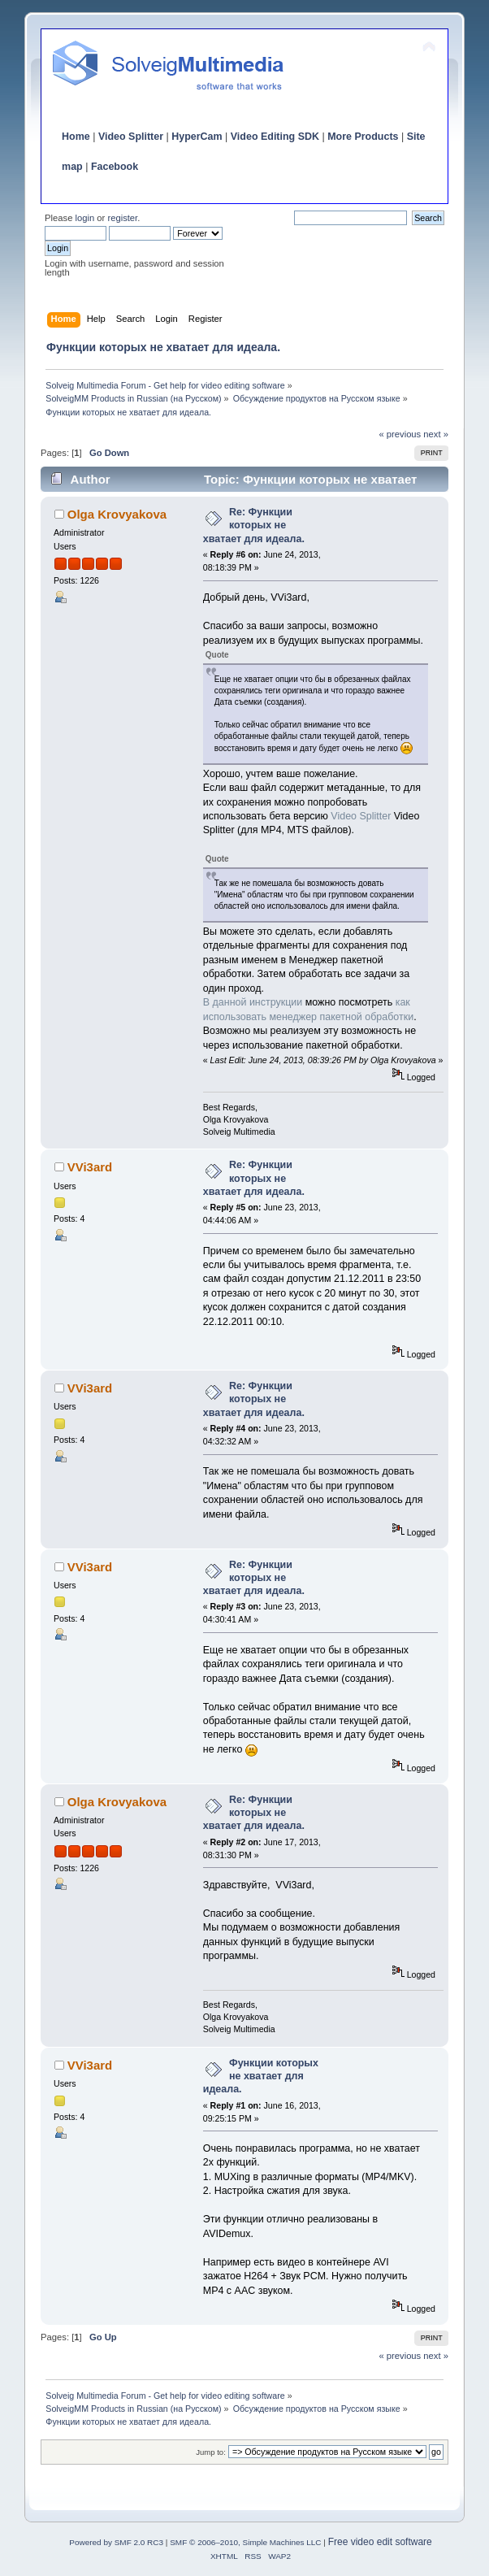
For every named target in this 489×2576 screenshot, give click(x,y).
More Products (362, 136)
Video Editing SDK (275, 136)
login (85, 218)
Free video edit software (380, 2542)
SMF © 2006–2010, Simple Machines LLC (245, 2542)
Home (76, 136)
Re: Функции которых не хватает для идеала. (254, 525)
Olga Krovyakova (117, 514)
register (122, 218)
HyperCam (196, 136)
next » (435, 434)
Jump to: (211, 2452)
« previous (400, 434)
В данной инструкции (254, 1002)
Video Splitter (130, 136)
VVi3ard (89, 1167)
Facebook (114, 166)
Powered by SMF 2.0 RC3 (116, 2542)
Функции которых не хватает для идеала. (260, 2076)
